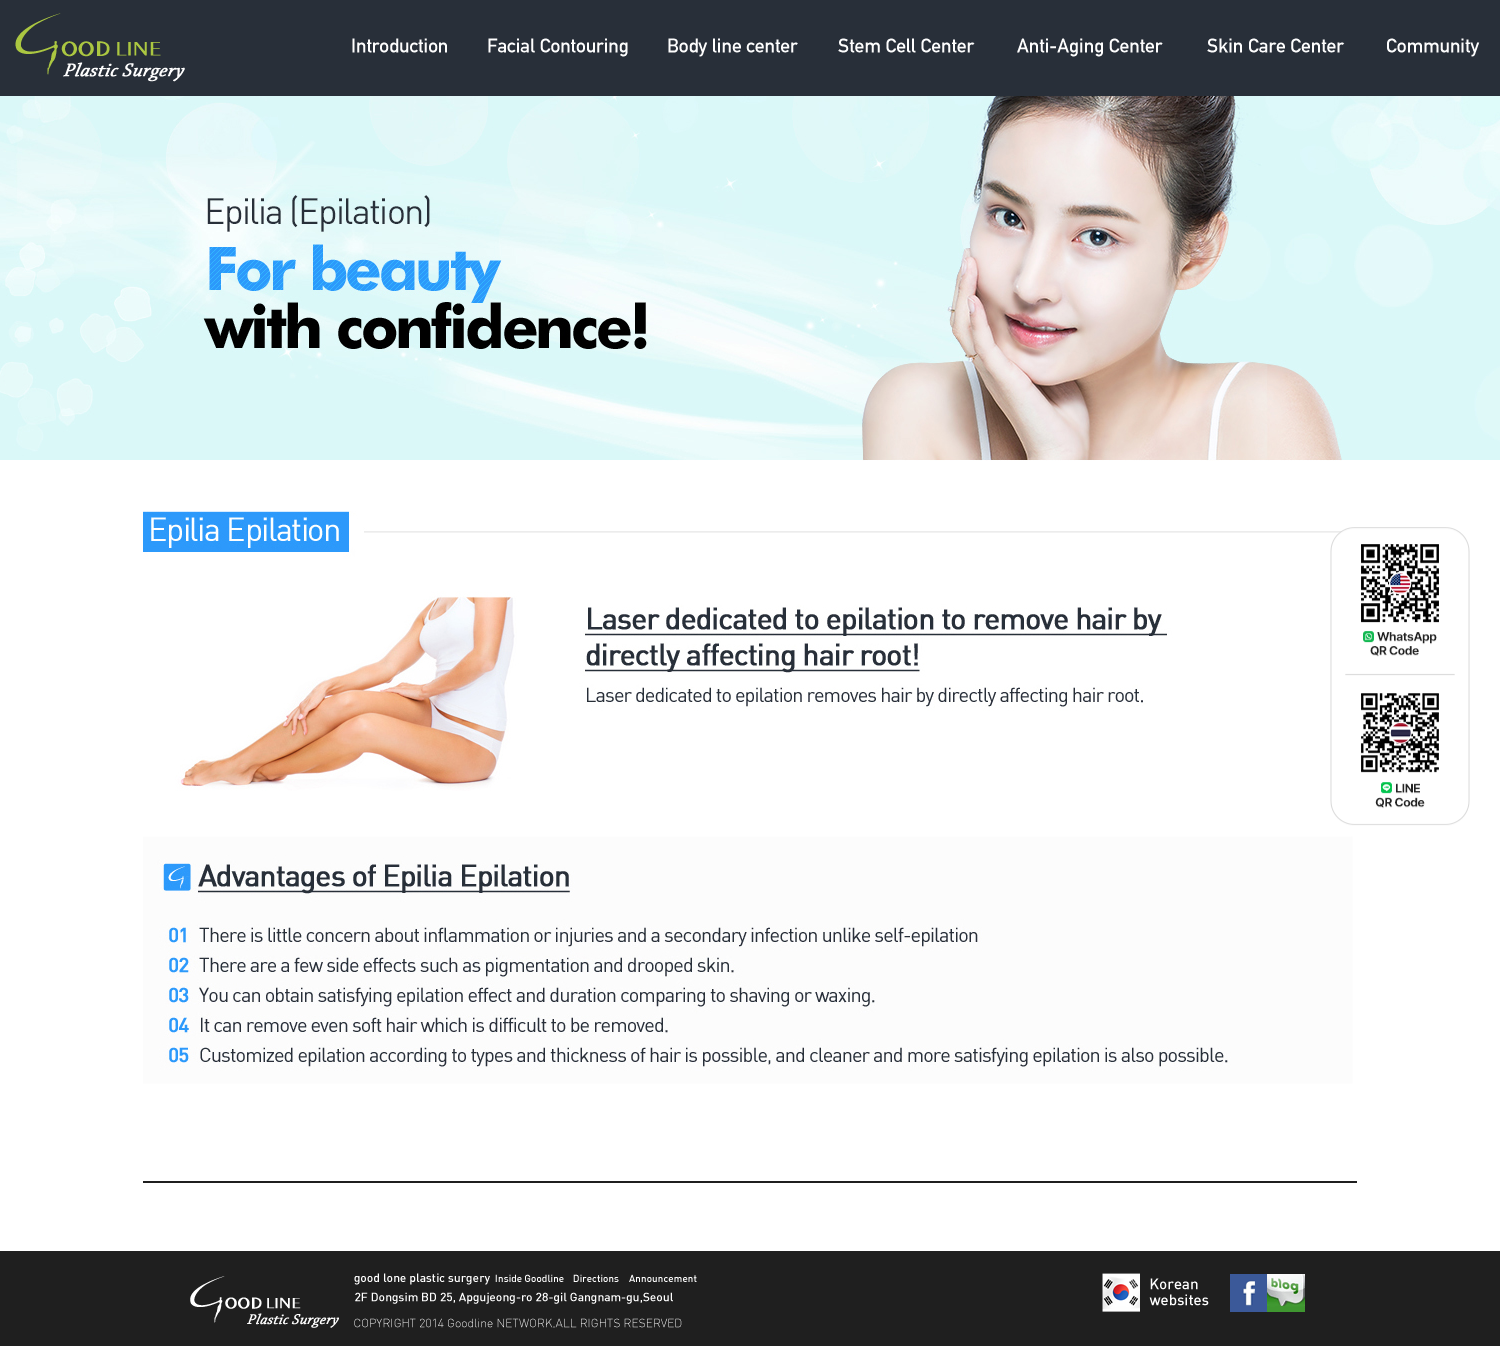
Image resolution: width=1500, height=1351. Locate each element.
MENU (399, 48)
